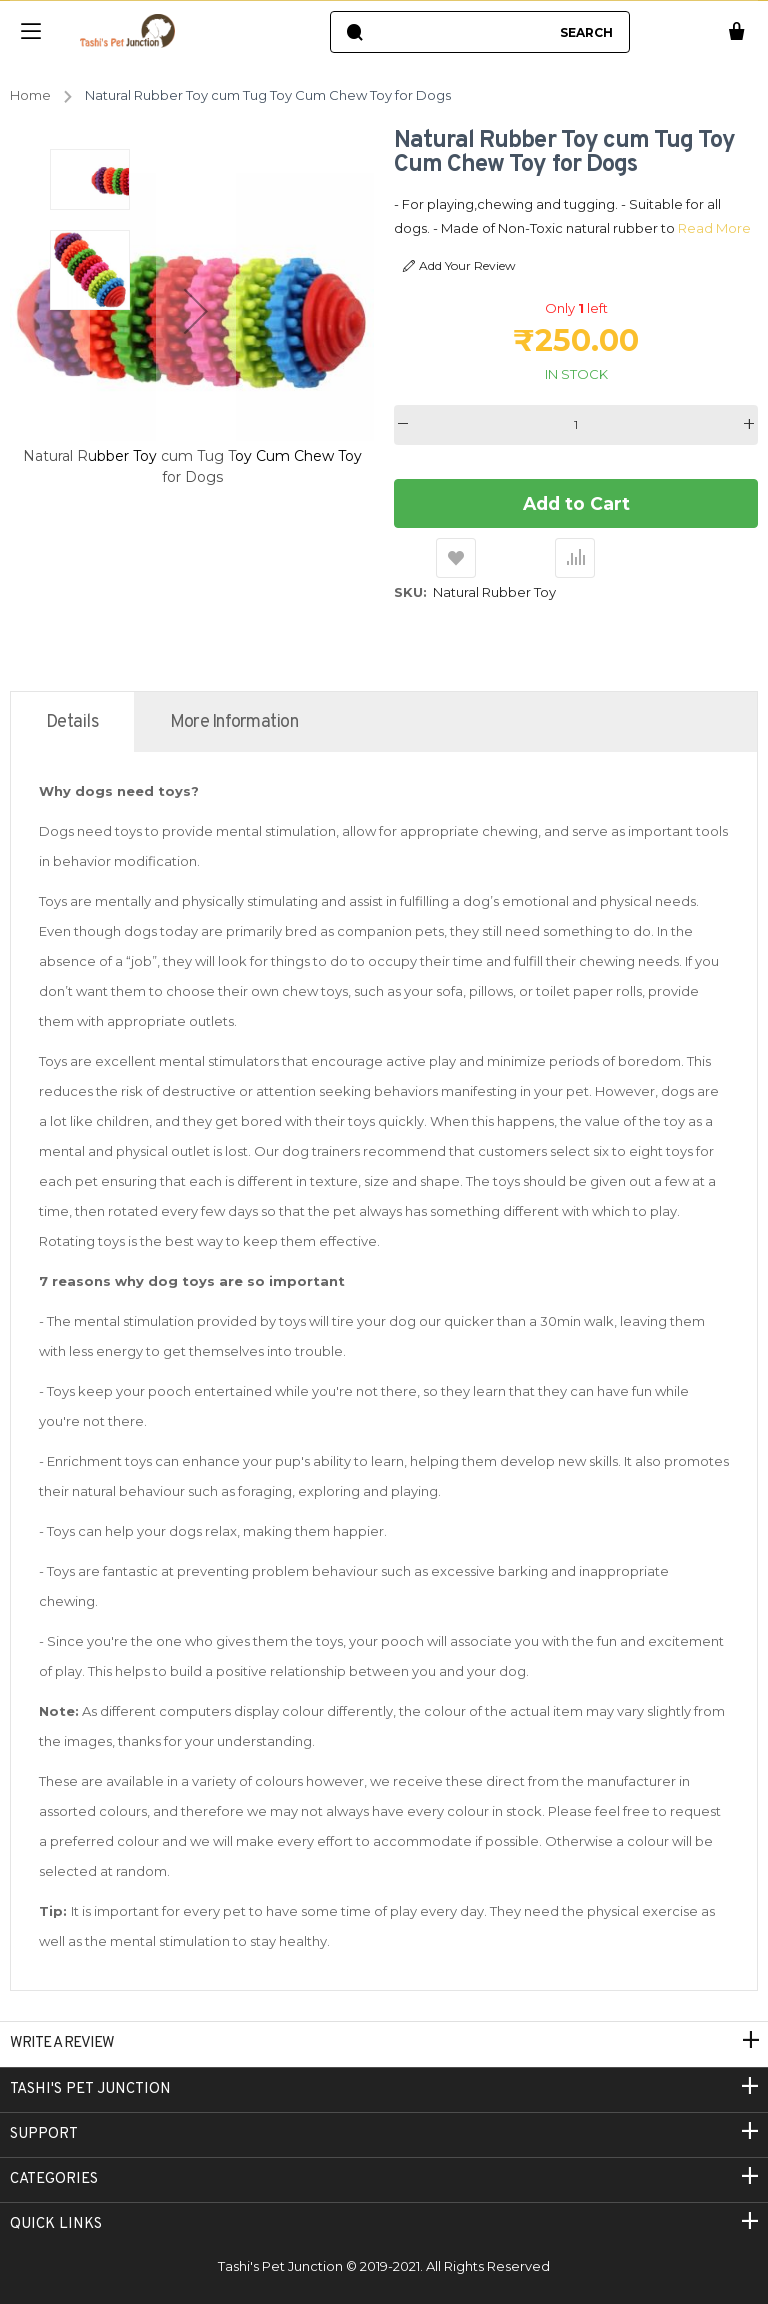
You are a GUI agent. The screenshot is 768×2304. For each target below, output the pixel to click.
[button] (196, 311)
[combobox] (460, 32)
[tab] (72, 722)
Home (30, 95)
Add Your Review (459, 266)
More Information (234, 722)
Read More (639, 228)
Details (72, 722)
